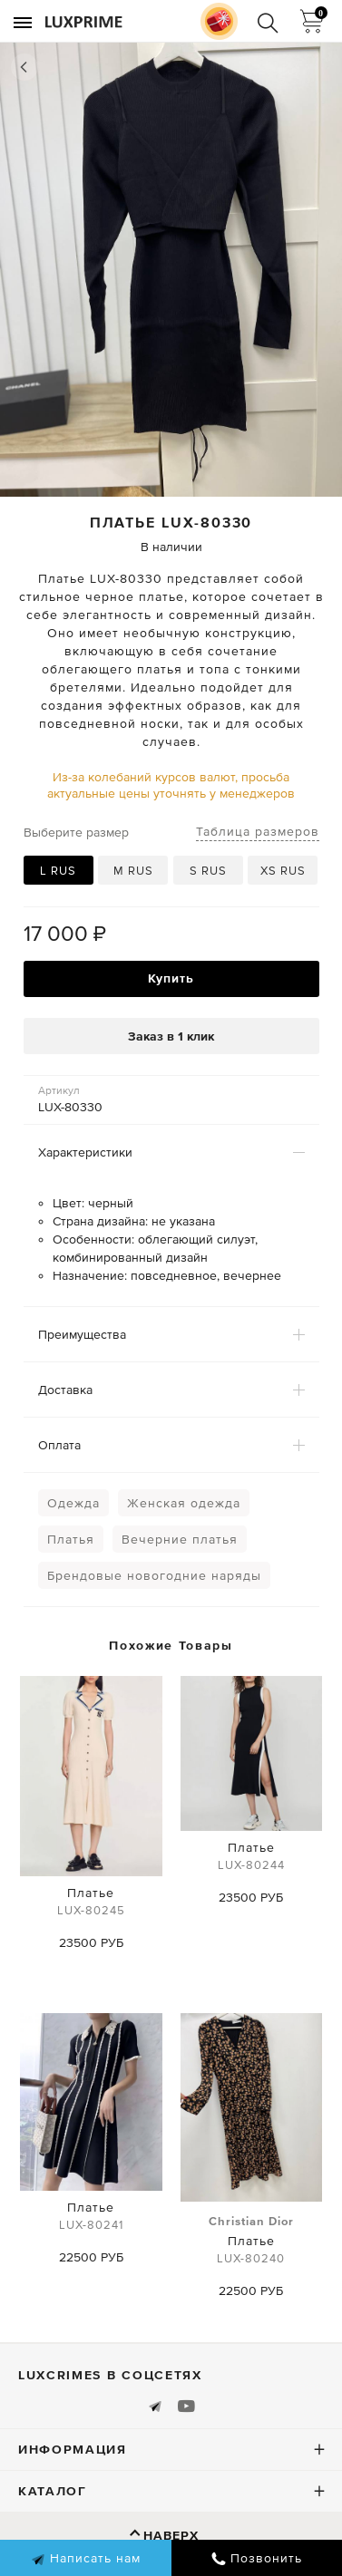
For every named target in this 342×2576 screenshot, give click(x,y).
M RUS (133, 870)
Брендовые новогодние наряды (154, 1575)
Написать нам (86, 2559)
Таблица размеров (257, 831)
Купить (171, 978)
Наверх (171, 2535)
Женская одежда (183, 1503)
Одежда (73, 1503)
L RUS (58, 870)
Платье (90, 1903)
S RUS (208, 870)
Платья (70, 1539)
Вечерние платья (180, 1539)
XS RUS (283, 870)
